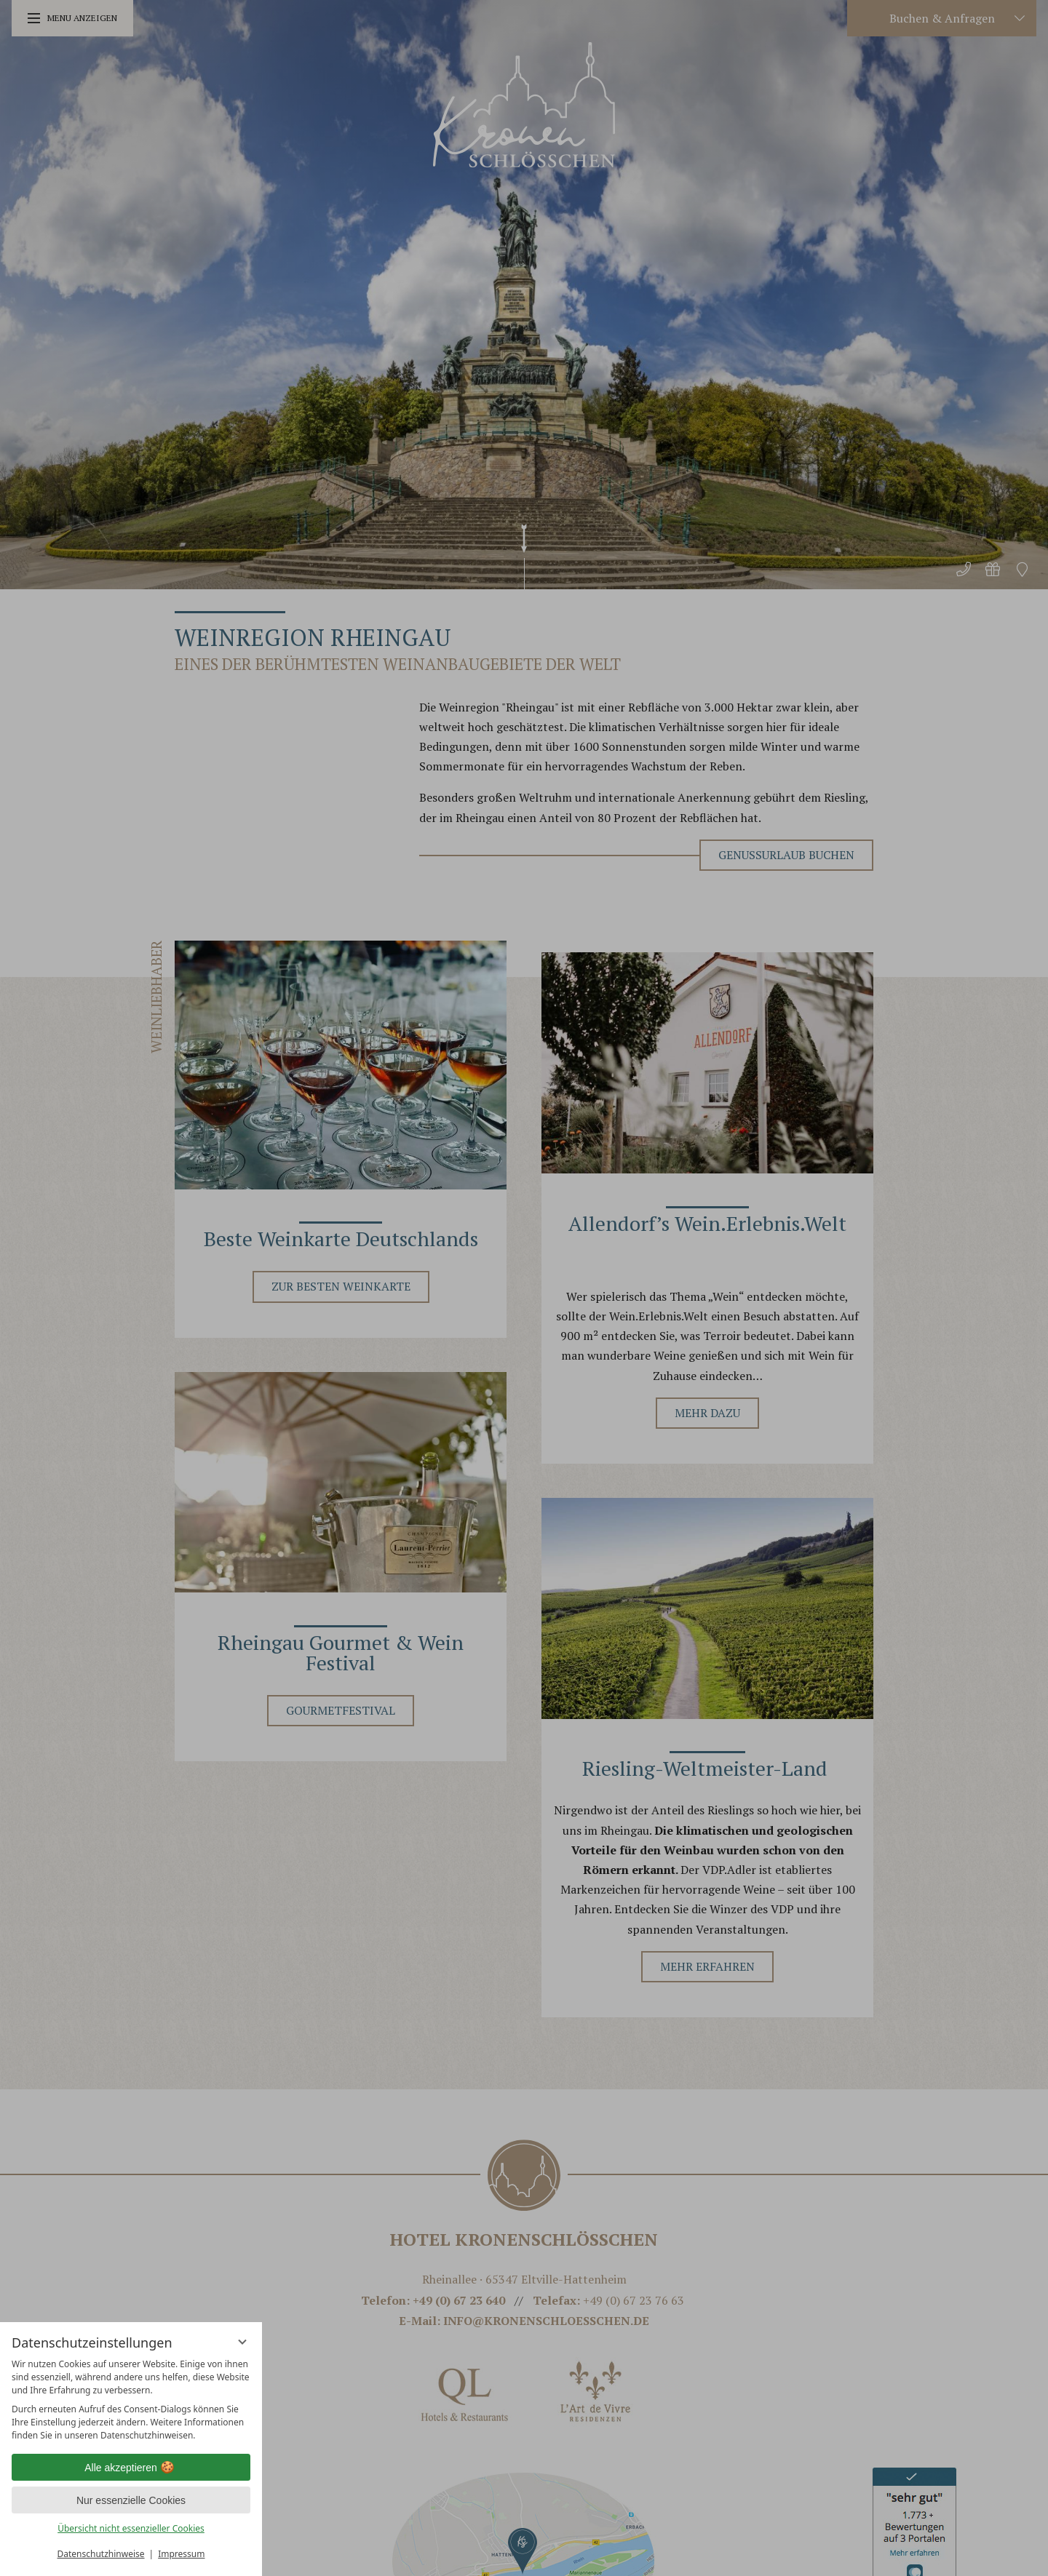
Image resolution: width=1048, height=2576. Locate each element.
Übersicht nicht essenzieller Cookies (131, 2528)
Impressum (181, 2554)
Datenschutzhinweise (101, 2554)
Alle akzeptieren (131, 2467)
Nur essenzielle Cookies (131, 2500)
